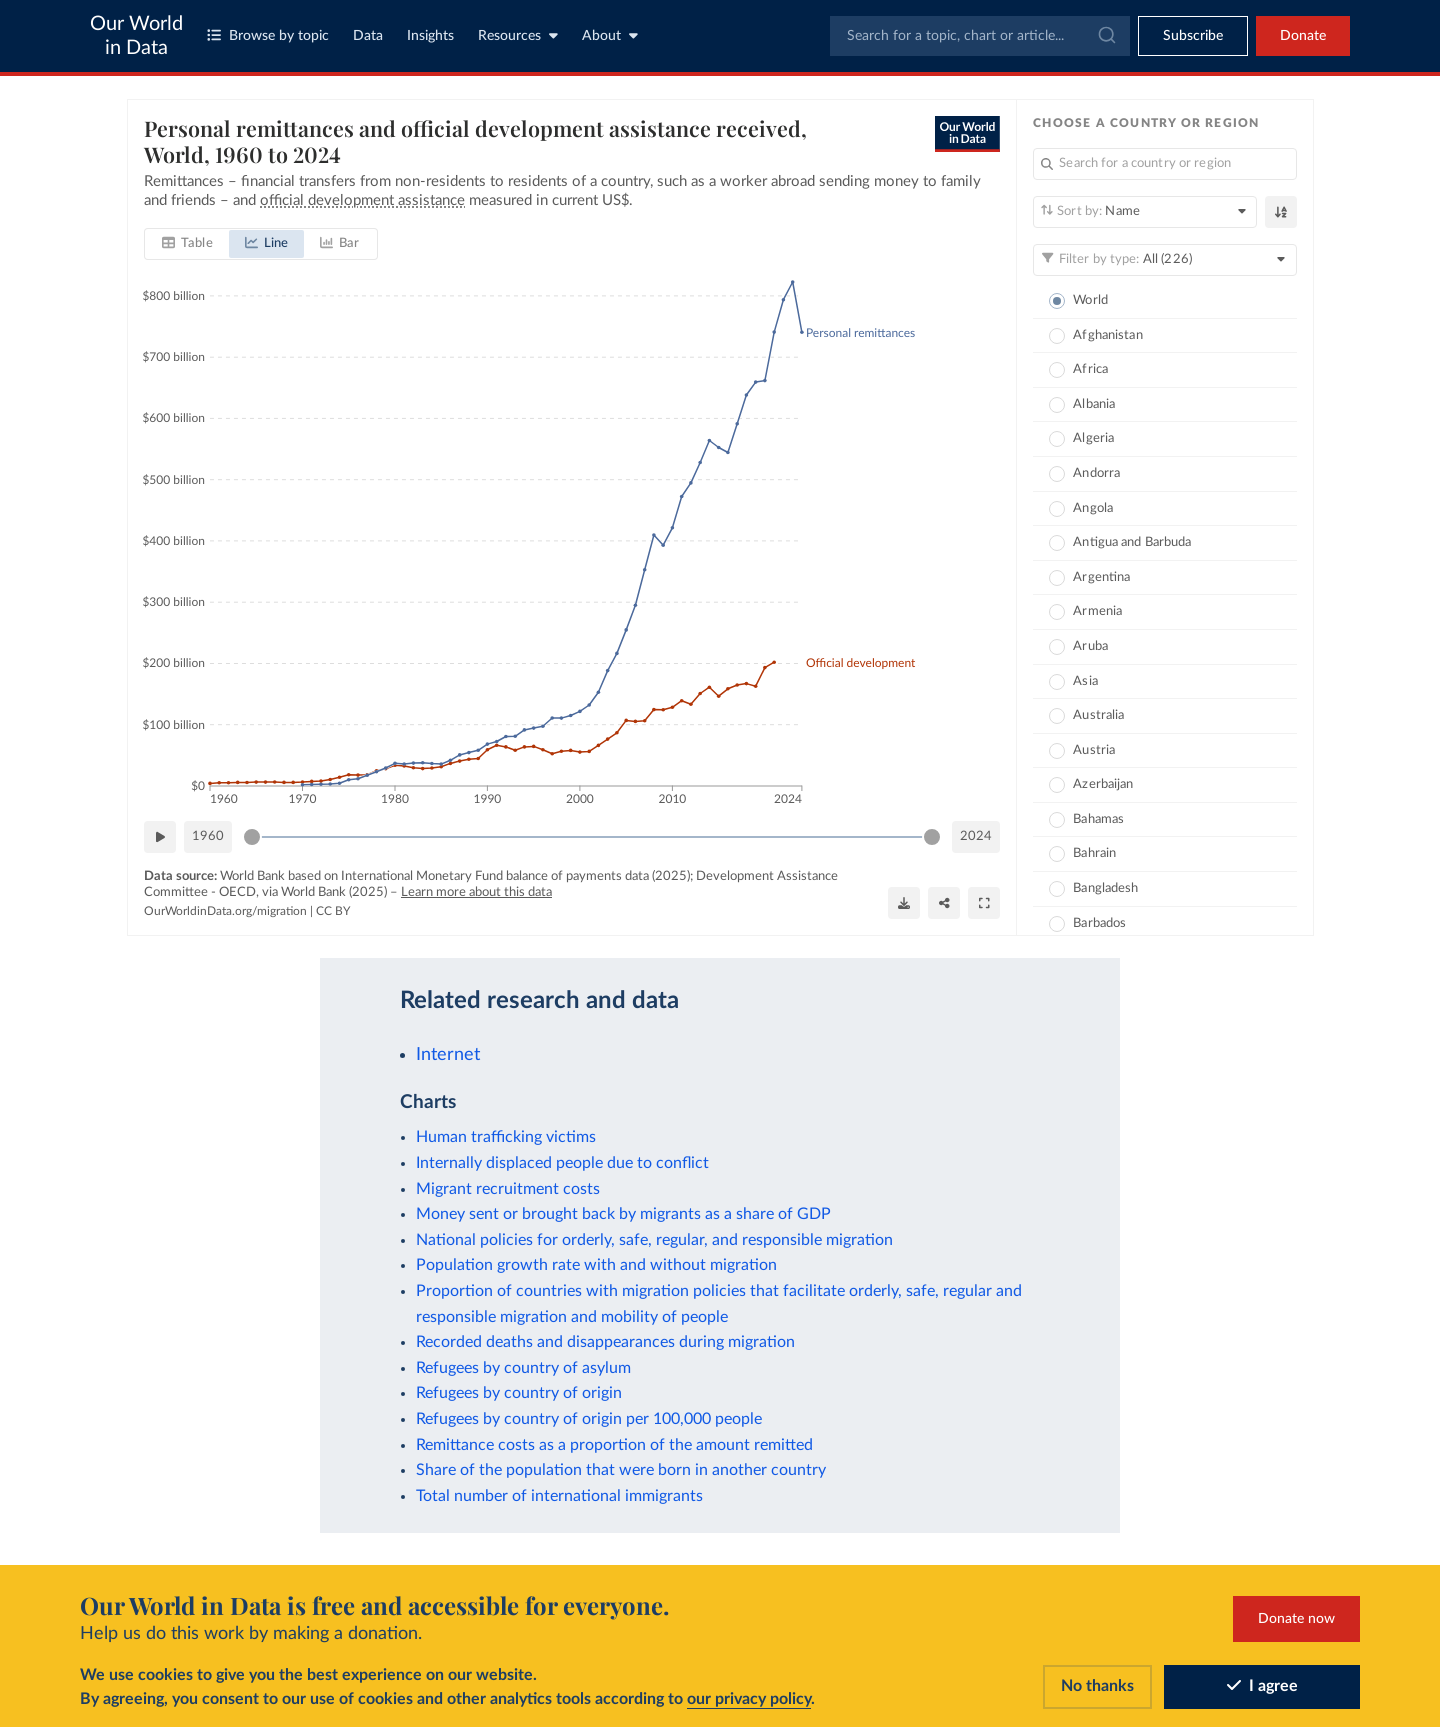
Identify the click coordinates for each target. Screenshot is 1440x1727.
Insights (430, 36)
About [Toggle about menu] (610, 35)
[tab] (187, 244)
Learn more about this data (476, 891)
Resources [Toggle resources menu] (518, 35)
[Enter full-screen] (984, 902)
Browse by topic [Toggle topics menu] (268, 35)
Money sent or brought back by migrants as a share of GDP (623, 1214)
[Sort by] (1145, 212)
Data (368, 36)
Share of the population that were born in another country (621, 1470)
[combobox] (980, 36)
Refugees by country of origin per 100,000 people (589, 1419)
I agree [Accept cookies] (1262, 1686)
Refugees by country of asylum (523, 1368)
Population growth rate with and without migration (596, 1265)
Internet (448, 1054)
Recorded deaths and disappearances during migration (605, 1342)
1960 (208, 835)
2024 (976, 835)
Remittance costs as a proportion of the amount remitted (614, 1445)
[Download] (904, 902)
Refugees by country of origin (519, 1393)
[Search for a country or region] (1165, 164)
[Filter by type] (1165, 260)
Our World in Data (136, 36)
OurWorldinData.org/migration (225, 911)
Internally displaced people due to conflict (562, 1163)
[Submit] (1105, 36)
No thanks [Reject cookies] (1097, 1686)
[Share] (944, 902)
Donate (1303, 36)
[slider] (252, 837)
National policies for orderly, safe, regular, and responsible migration (654, 1240)
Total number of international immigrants (559, 1496)
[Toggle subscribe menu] (1193, 36)
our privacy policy (749, 1699)
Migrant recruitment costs (508, 1189)
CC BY (333, 911)
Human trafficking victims (506, 1137)
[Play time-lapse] (160, 837)
